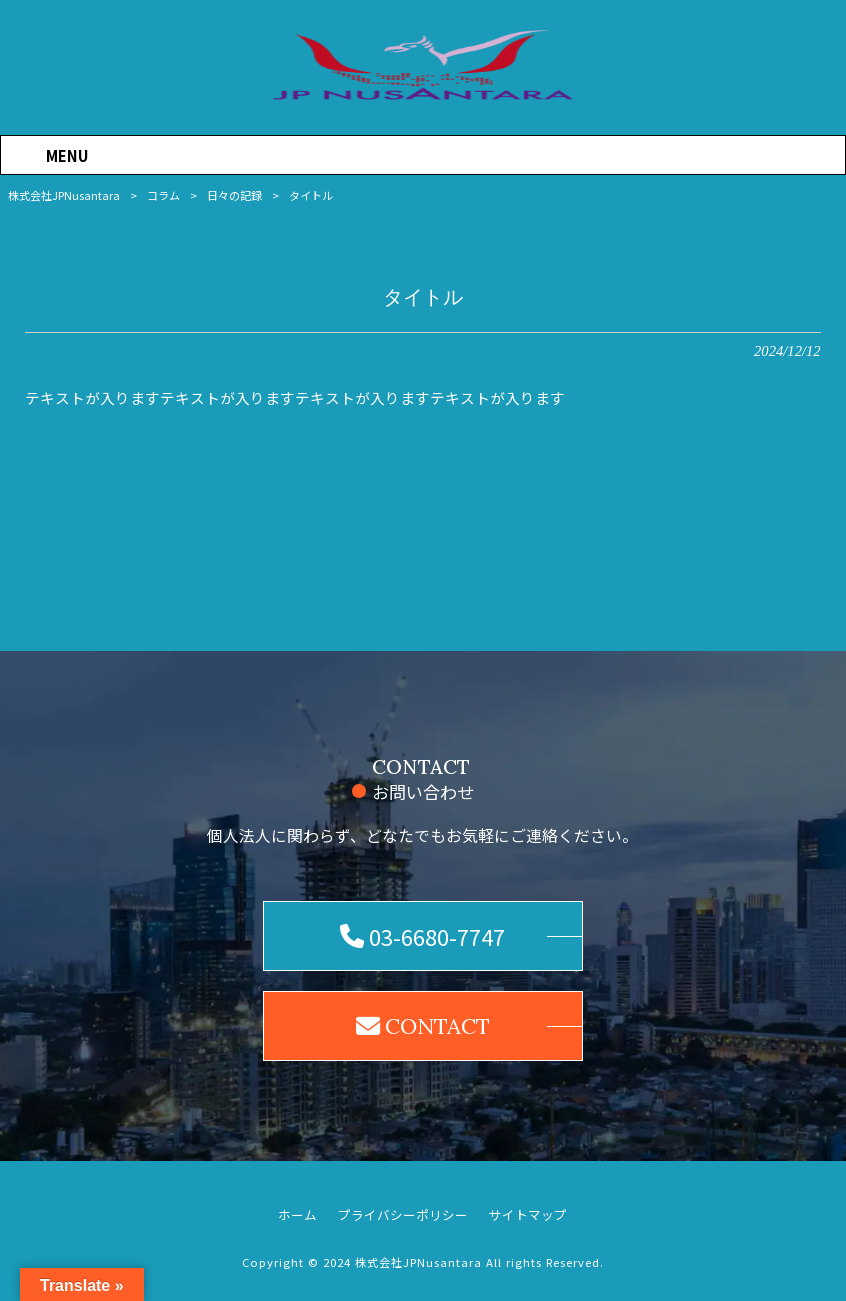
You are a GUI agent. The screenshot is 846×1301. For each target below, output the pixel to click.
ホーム (297, 1215)
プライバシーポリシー (403, 1215)
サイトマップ (528, 1215)
